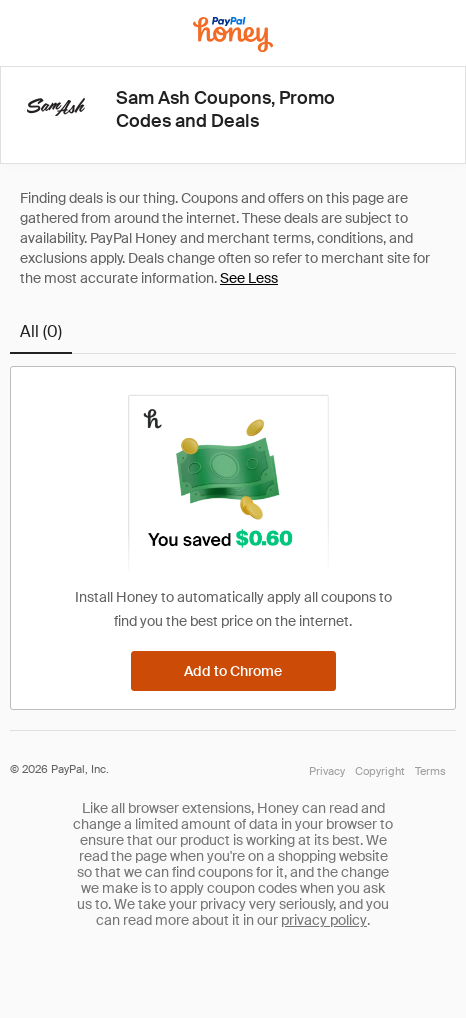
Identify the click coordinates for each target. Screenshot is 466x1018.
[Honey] (233, 34)
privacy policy (324, 920)
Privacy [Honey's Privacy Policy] (327, 771)
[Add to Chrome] (233, 671)
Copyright (380, 771)
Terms (430, 771)
